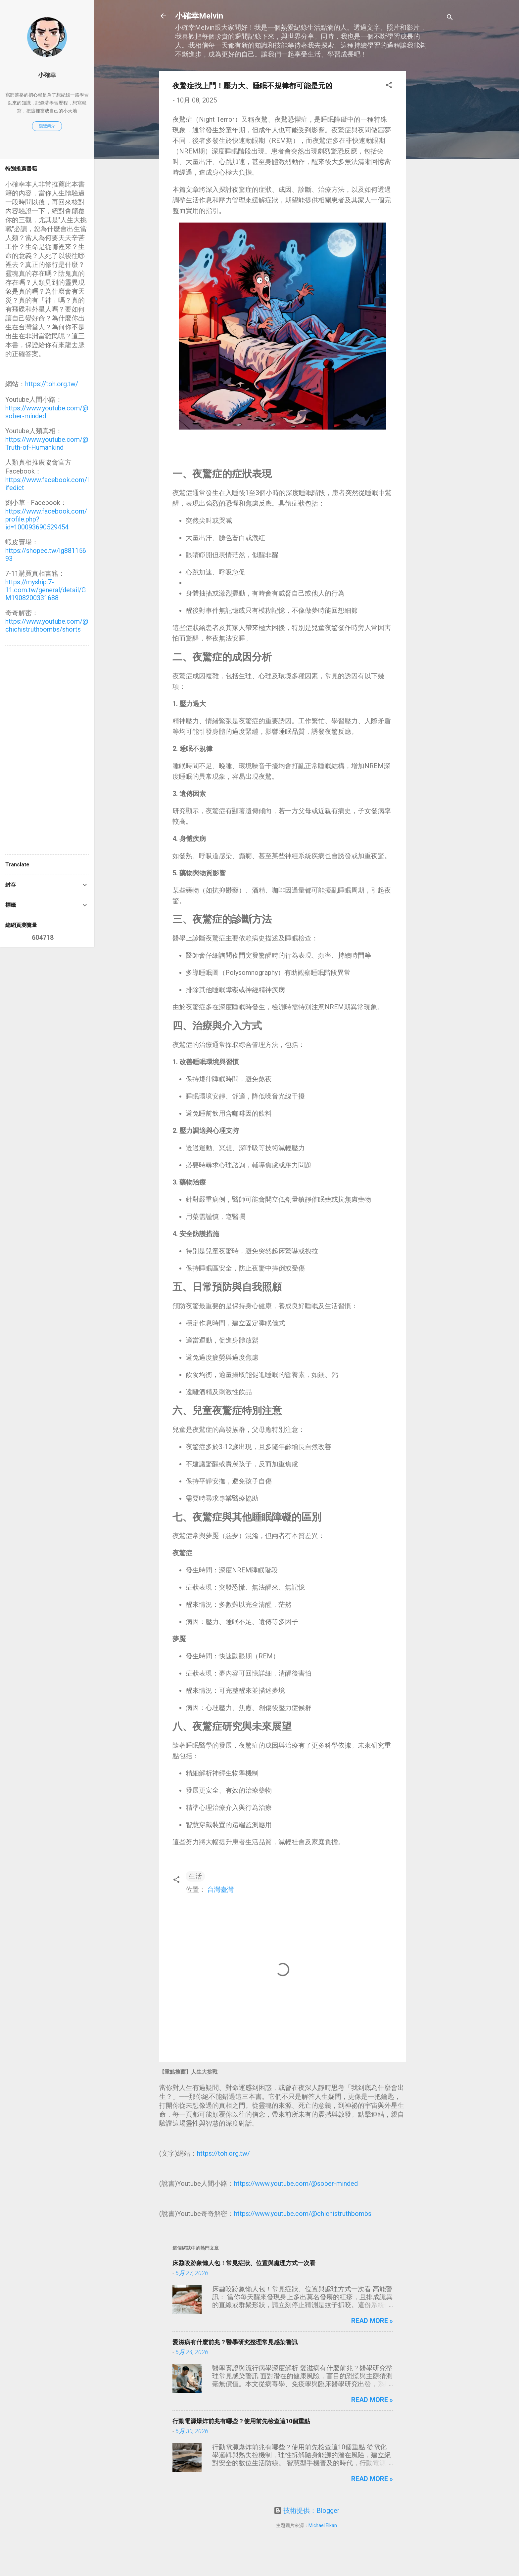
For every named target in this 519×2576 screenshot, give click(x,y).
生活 (195, 1876)
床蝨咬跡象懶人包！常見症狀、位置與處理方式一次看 (243, 2263)
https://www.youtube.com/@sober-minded (296, 2183)
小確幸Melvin (199, 16)
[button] (389, 86)
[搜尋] (450, 18)
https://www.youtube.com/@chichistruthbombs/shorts (46, 625)
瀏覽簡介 (47, 126)
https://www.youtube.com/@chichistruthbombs (302, 2214)
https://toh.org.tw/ (223, 2153)
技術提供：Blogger (307, 2510)
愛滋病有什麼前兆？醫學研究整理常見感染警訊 (235, 2342)
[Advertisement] (432, 170)
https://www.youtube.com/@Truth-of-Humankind (46, 443)
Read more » (372, 2321)
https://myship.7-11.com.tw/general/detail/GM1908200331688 (45, 590)
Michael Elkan (322, 2525)
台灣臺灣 (220, 1889)
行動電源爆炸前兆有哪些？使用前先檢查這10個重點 (241, 2421)
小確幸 (47, 74)
